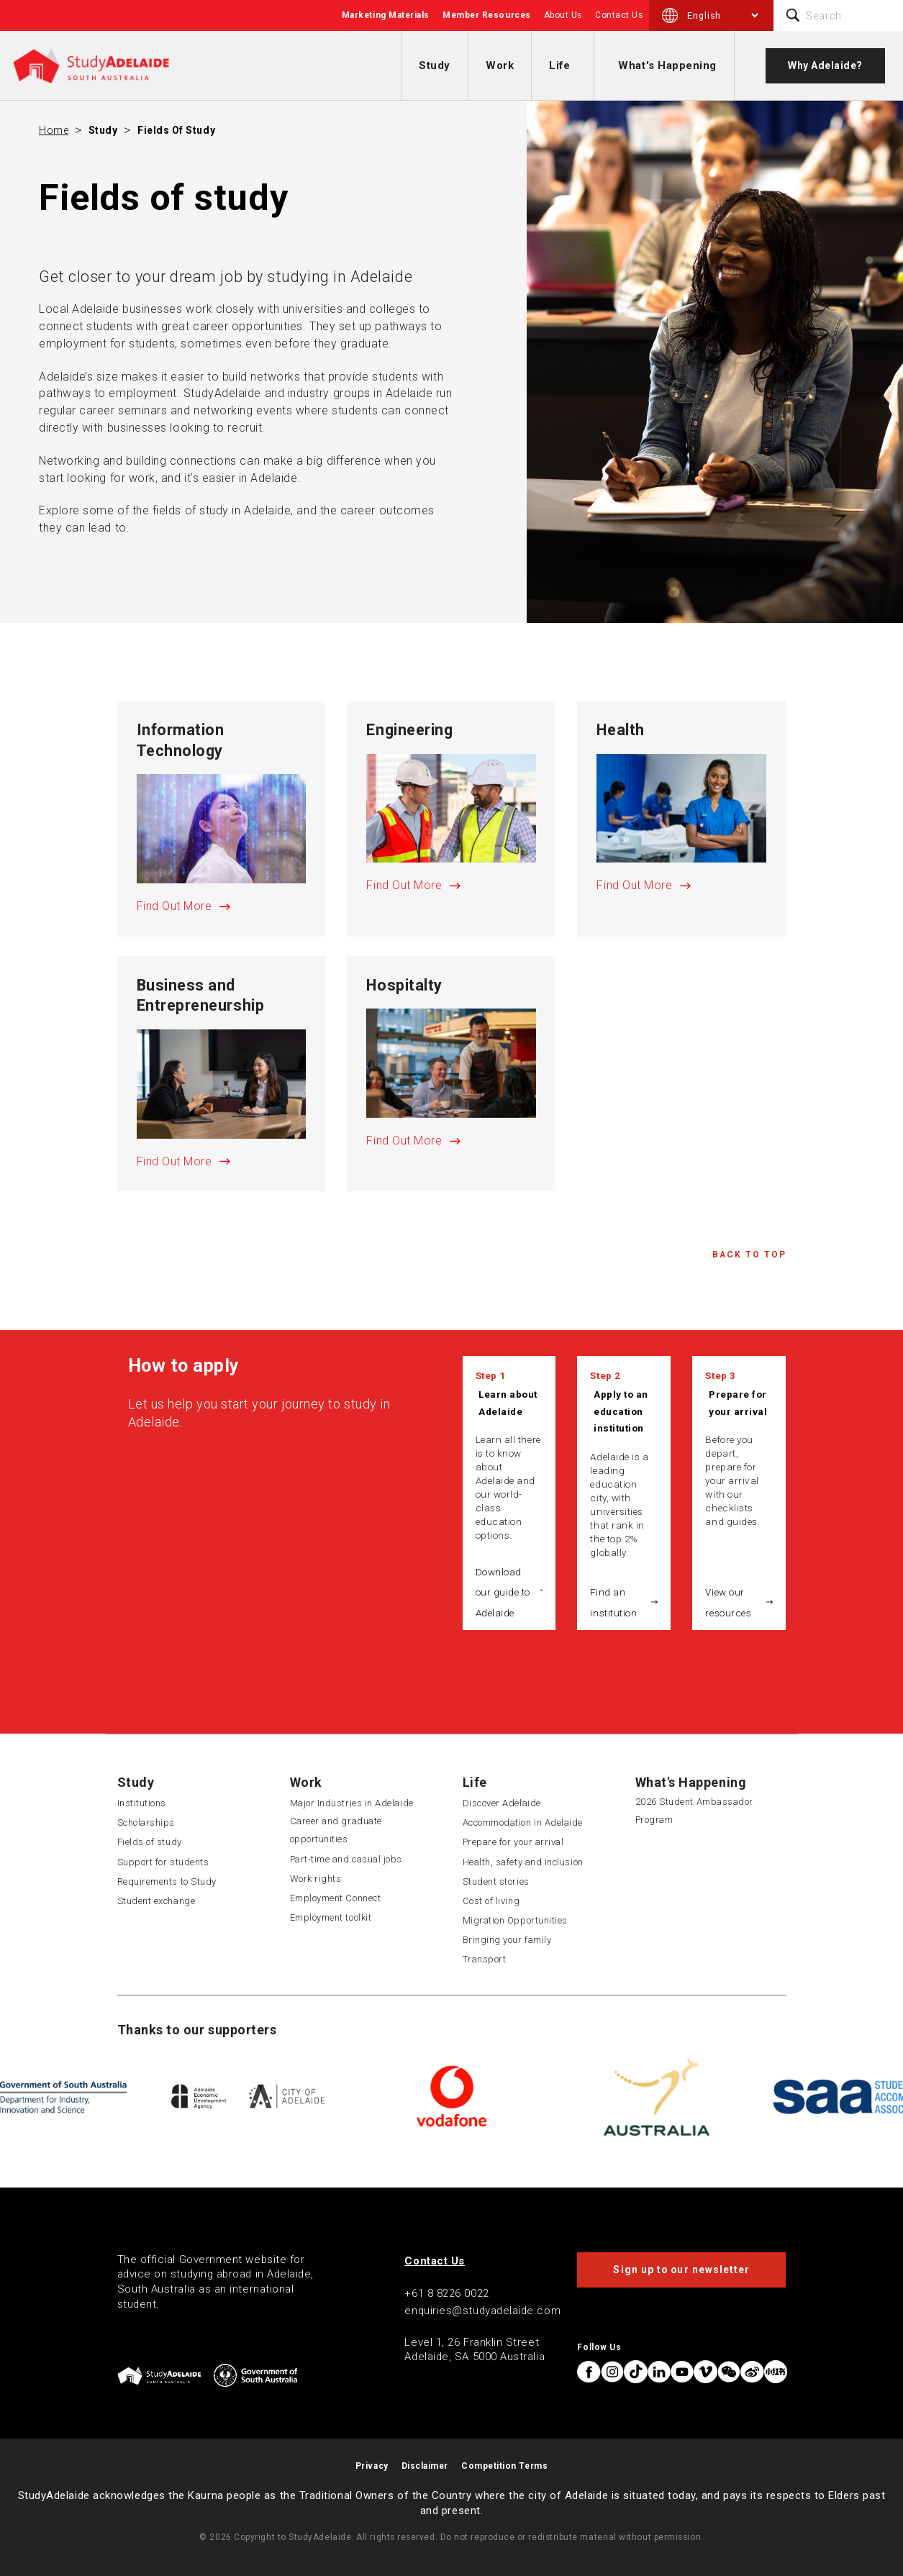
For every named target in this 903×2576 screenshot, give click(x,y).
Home (53, 130)
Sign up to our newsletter (681, 2269)
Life (559, 65)
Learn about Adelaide (507, 1402)
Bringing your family (507, 1939)
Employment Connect (335, 1898)
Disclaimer (424, 2466)
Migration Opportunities (515, 1920)
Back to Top (749, 1255)
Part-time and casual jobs (346, 1859)
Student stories (496, 1881)
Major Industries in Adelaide (352, 1803)
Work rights (316, 1878)
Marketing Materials (386, 15)
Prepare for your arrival (738, 1402)
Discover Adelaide (502, 1803)
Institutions (141, 1803)
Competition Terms (504, 2466)
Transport (485, 1959)
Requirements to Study (167, 1881)
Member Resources (487, 15)
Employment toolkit (331, 1917)
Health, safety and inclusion (523, 1862)
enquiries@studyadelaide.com (482, 2310)
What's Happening (667, 65)
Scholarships (146, 1822)
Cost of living (491, 1900)
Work (500, 65)
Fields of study (176, 130)
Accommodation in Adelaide (523, 1822)
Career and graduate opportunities (336, 1830)
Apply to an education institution (621, 1411)
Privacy (372, 2466)
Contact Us (619, 15)
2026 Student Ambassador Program (694, 1810)
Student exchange (156, 1900)
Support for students (163, 1862)
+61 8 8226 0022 (446, 2293)
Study (434, 65)
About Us (563, 15)
